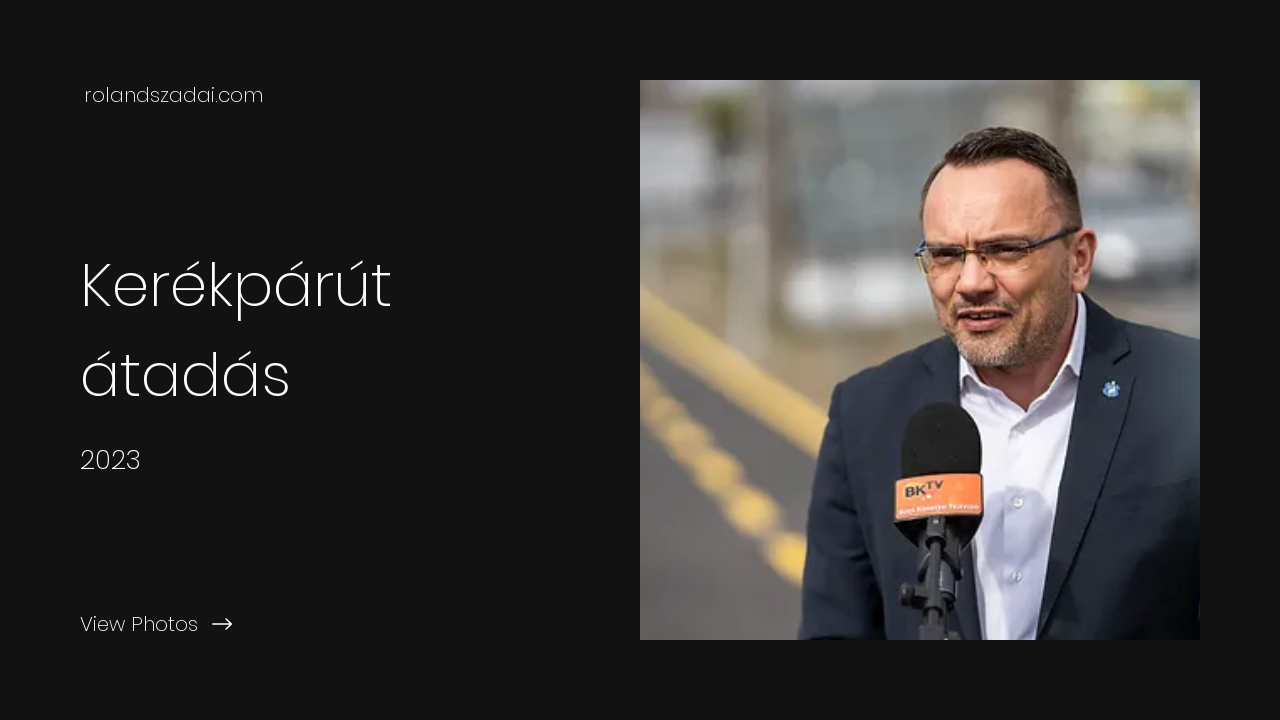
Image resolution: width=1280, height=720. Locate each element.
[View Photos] (320, 624)
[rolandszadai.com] (175, 95)
